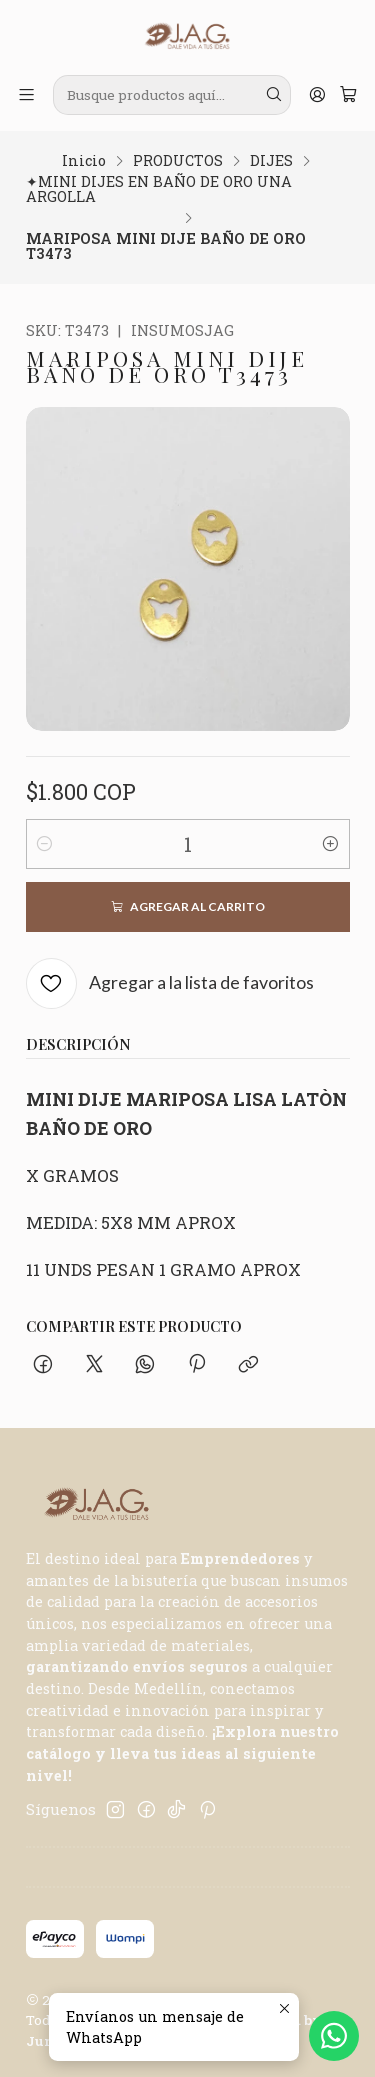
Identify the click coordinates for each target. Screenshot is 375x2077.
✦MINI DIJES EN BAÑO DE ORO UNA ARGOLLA (159, 189)
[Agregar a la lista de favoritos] (170, 983)
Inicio (84, 161)
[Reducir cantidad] (45, 844)
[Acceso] (317, 95)
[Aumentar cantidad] (331, 844)
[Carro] (348, 95)
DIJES (271, 161)
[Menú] (27, 95)
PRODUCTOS (178, 161)
